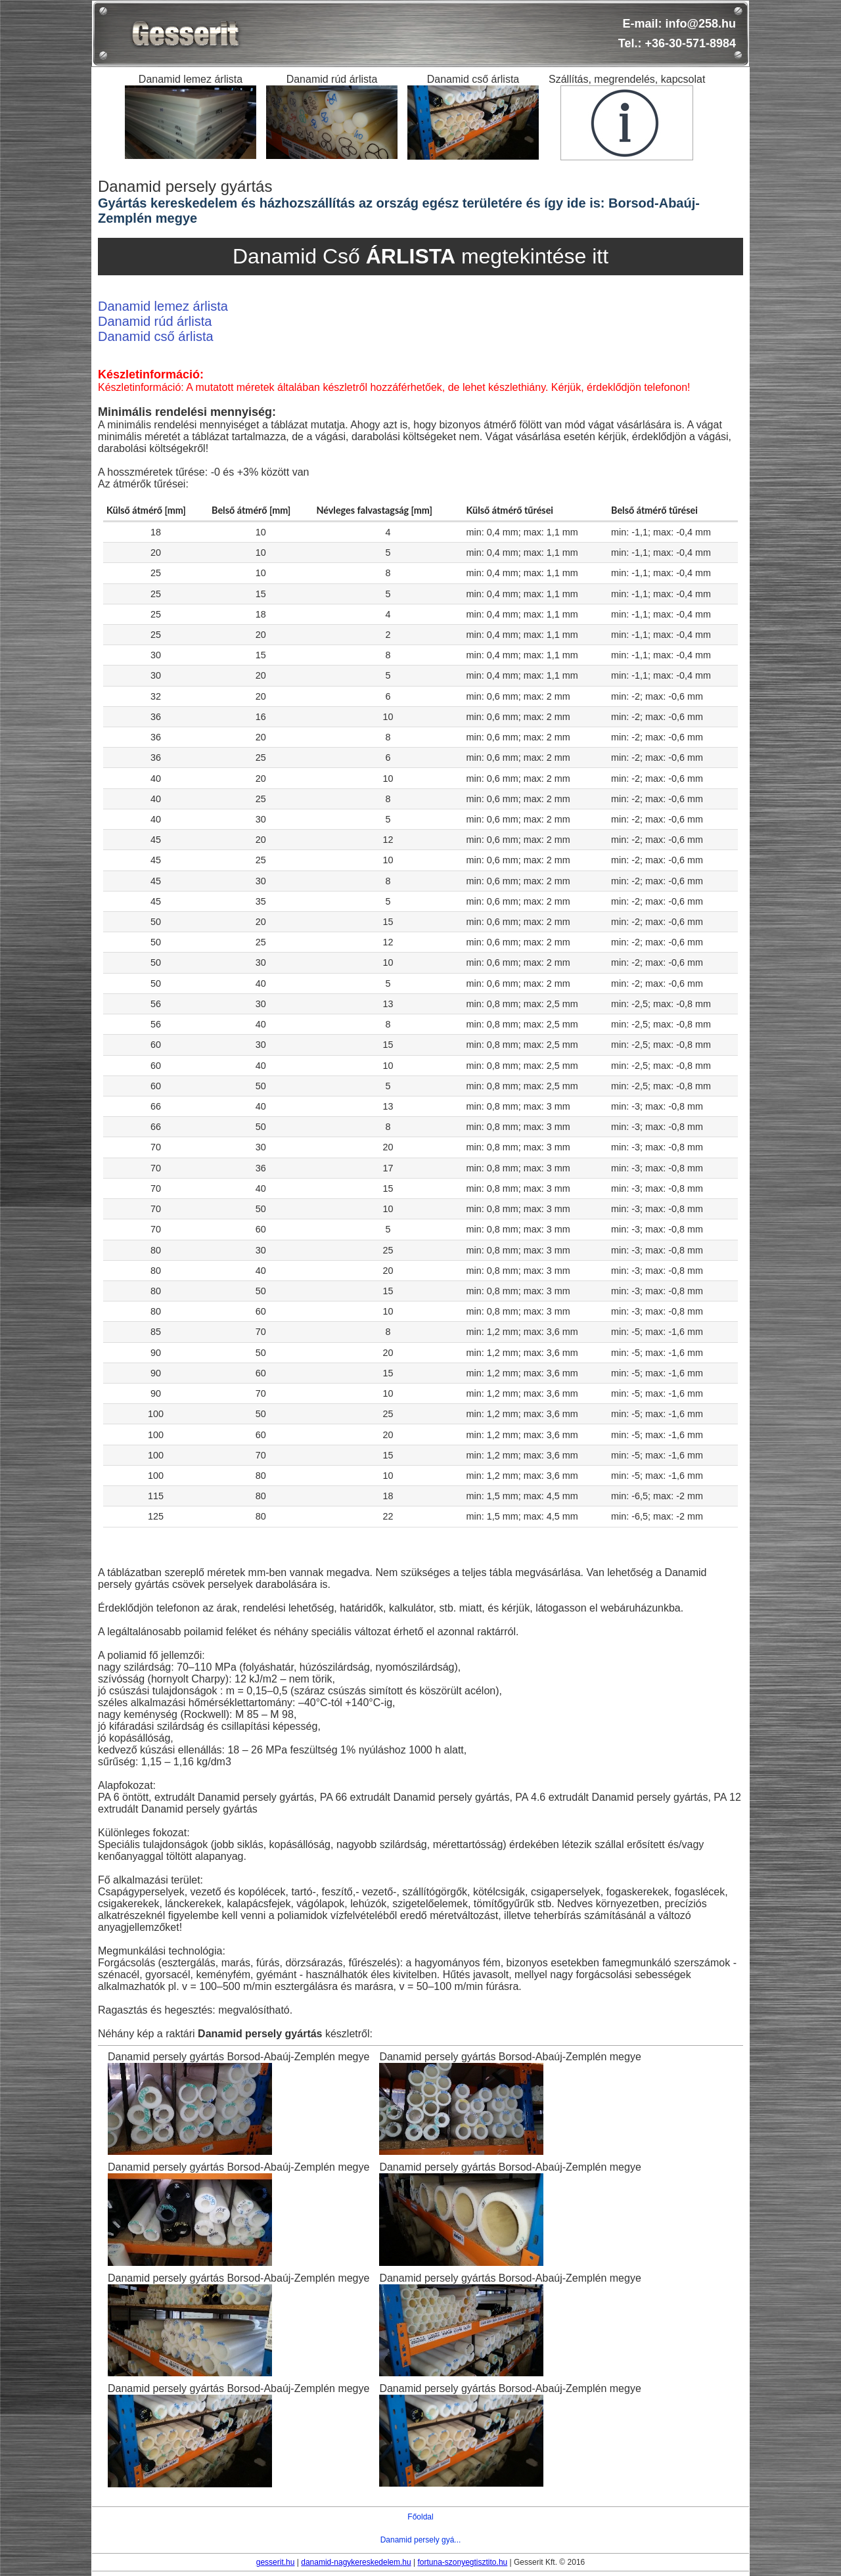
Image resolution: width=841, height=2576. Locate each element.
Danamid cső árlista (156, 336)
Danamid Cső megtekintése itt (420, 256)
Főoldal (420, 2516)
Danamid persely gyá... (420, 2539)
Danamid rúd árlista (155, 321)
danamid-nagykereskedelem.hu (356, 2562)
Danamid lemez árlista (163, 306)
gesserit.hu (275, 2562)
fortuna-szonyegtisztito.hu (462, 2562)
